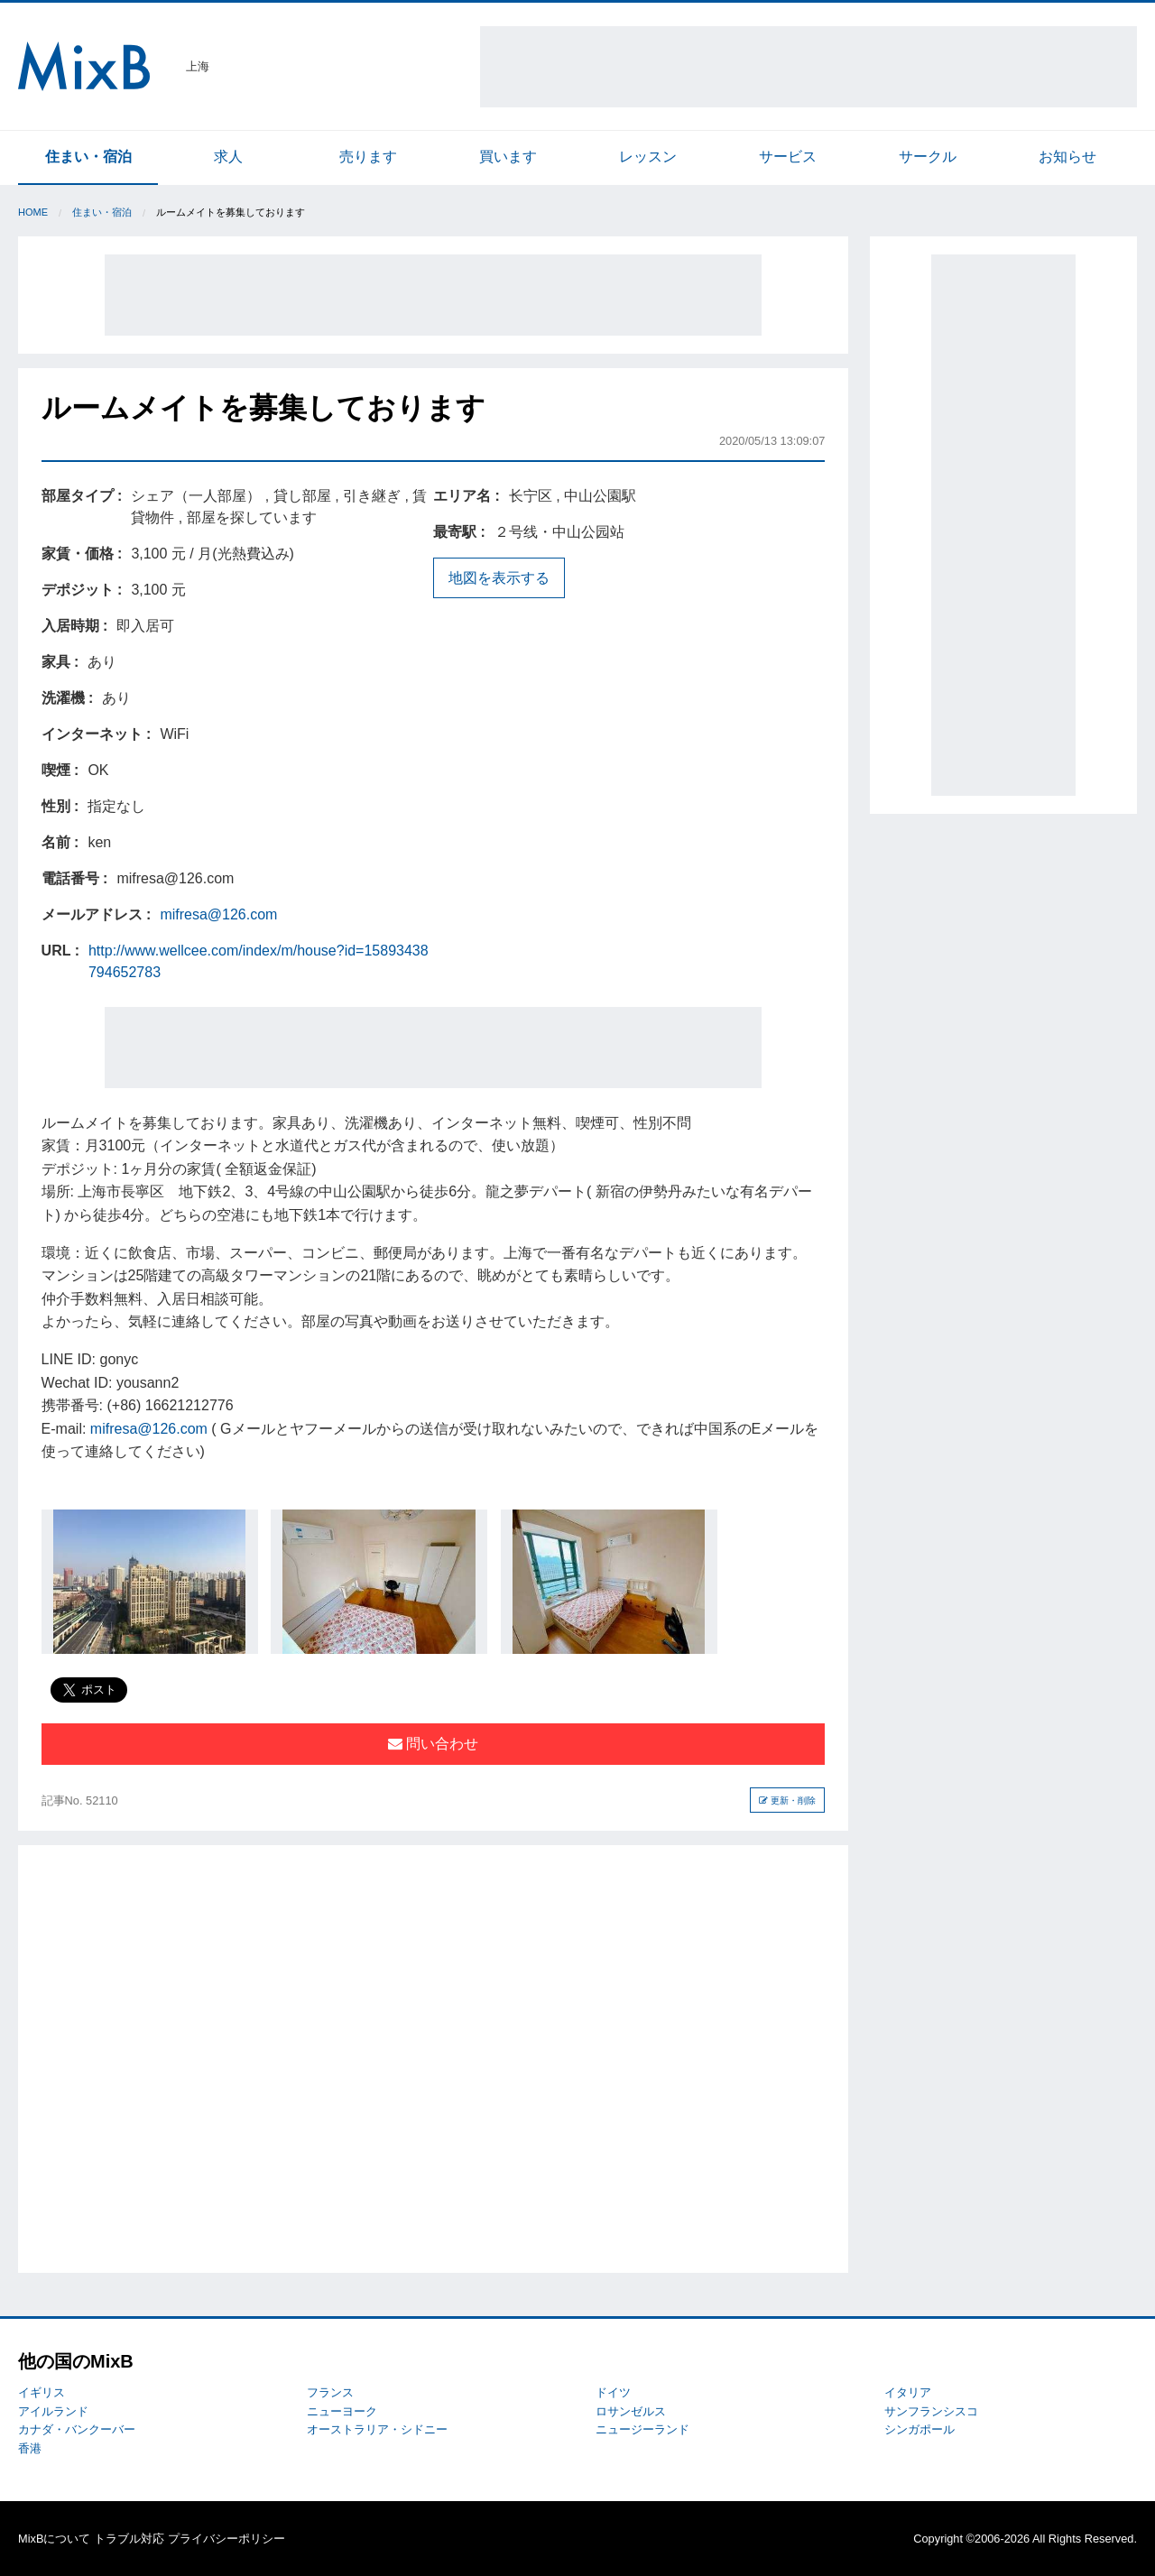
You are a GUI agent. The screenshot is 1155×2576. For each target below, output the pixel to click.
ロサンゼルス (631, 2411)
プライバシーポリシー (226, 2538)
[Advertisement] (808, 66)
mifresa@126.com (218, 914)
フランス (330, 2392)
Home (33, 212)
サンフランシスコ (931, 2411)
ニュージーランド (642, 2429)
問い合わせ (433, 1743)
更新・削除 (787, 1800)
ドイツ (613, 2392)
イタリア (907, 2392)
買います (508, 156)
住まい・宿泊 (88, 156)
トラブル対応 (129, 2538)
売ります (368, 156)
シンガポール (919, 2429)
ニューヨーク (342, 2411)
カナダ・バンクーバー (76, 2429)
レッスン (648, 156)
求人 (228, 156)
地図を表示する (499, 578)
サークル (927, 156)
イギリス (41, 2392)
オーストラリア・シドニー (377, 2429)
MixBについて (54, 2538)
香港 (30, 2448)
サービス (788, 156)
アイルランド (53, 2411)
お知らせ (1067, 156)
